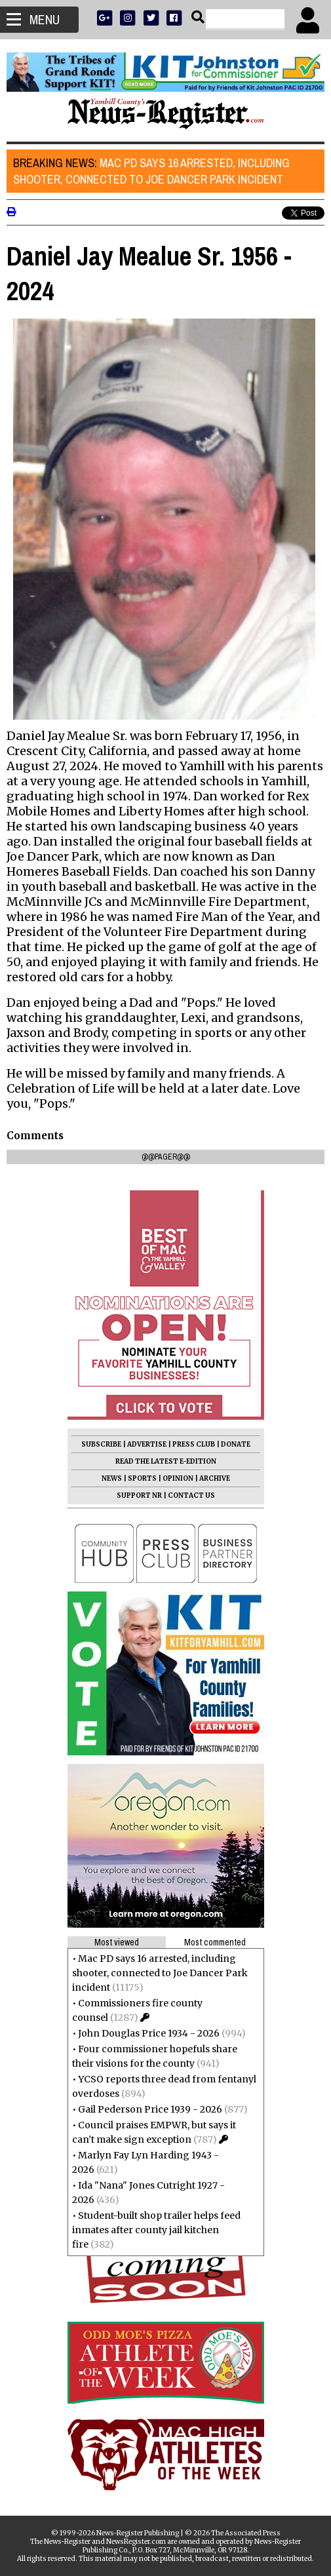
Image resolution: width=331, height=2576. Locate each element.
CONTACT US (191, 1495)
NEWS (112, 1478)
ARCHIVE (214, 1478)
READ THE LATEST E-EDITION (165, 1461)
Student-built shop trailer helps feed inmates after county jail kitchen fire (156, 2230)
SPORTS (142, 1478)
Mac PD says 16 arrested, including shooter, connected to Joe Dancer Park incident (151, 171)
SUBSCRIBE (101, 1444)
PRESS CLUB (193, 1444)
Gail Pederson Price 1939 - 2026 (150, 2109)
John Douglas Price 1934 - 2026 (149, 2033)
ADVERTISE (146, 1444)
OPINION (178, 1478)
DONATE (235, 1444)
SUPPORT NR (139, 1495)
